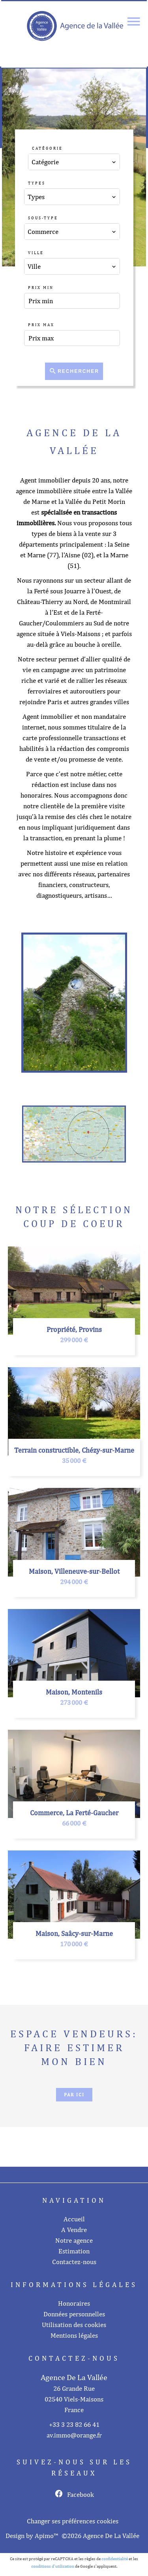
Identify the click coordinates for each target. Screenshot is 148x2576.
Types (36, 182)
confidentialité (114, 2558)
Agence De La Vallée (74, 2377)
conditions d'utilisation (52, 2566)
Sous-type (43, 217)
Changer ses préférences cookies (72, 2521)
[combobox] (74, 162)
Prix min (41, 287)
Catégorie (47, 148)
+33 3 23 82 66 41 (74, 2424)
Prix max (41, 324)
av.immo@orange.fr (74, 2435)
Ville (36, 252)
